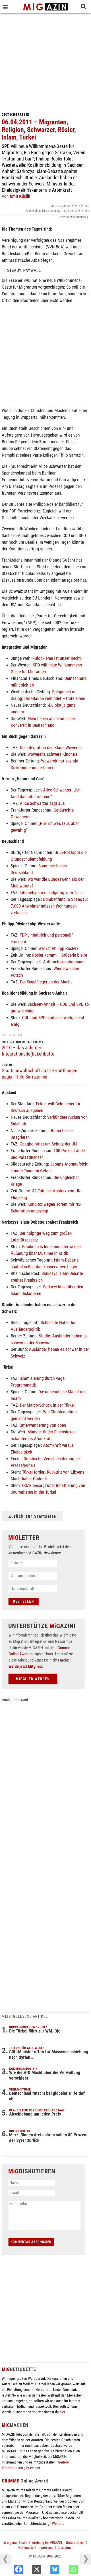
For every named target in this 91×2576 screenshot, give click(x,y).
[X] (47, 2570)
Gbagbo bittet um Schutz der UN (48, 1144)
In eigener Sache (15, 2543)
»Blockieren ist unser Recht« (58, 658)
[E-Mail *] (32, 1563)
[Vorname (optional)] (32, 1575)
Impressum (46, 2547)
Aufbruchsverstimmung (64, 961)
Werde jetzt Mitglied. (25, 1666)
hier (62, 2412)
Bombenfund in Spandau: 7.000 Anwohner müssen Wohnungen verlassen (49, 906)
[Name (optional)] (32, 1588)
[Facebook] (29, 2570)
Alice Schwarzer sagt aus (42, 803)
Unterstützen (75, 2543)
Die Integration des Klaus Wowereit (51, 747)
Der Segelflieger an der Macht (46, 982)
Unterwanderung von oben (43, 1425)
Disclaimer (65, 2547)
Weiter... (58, 2523)
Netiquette (26, 2547)
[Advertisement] (45, 61)
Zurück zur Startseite (32, 1516)
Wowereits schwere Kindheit (52, 754)
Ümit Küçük (20, 196)
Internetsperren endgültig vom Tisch (52, 892)
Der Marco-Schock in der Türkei (47, 1405)
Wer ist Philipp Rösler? (58, 948)
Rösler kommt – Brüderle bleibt (59, 955)
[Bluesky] (65, 2570)
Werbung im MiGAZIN (46, 2543)
